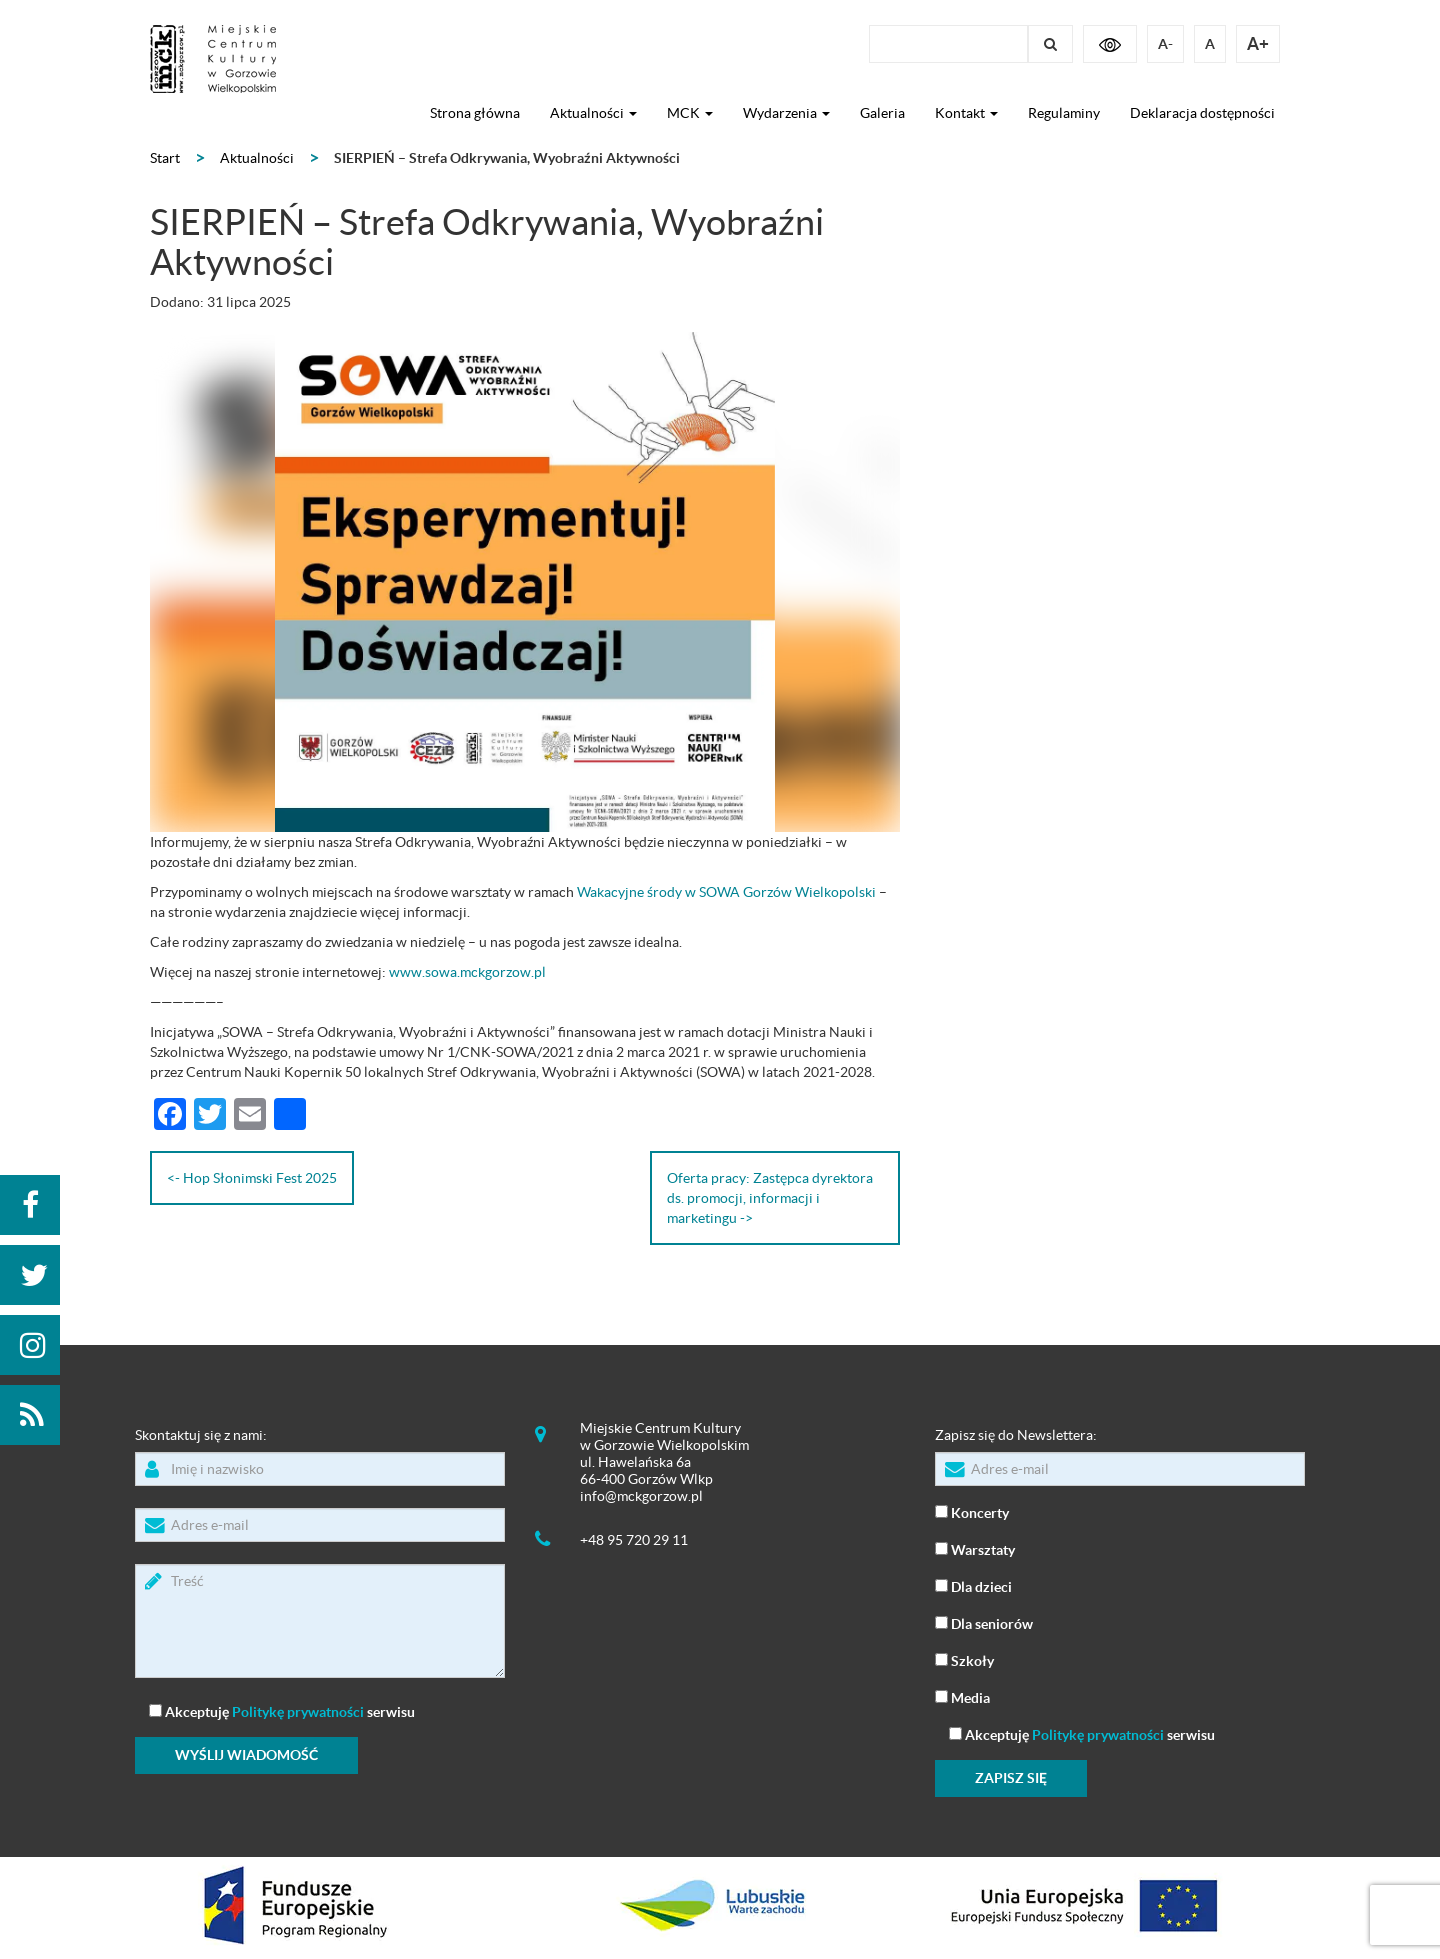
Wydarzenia (786, 113)
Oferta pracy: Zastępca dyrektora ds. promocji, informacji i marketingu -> (770, 1198)
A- (1165, 44)
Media (962, 1696)
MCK (690, 113)
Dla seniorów (984, 1622)
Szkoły (964, 1659)
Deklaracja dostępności (1202, 113)
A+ (1258, 43)
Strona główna (475, 113)
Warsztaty (975, 1548)
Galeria (882, 113)
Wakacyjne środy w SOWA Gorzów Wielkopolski (726, 892)
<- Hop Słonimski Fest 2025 (252, 1178)
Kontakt (966, 113)
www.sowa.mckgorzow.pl (467, 972)
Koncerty (972, 1511)
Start (165, 158)
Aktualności (593, 113)
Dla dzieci (973, 1585)
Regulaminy (1064, 113)
